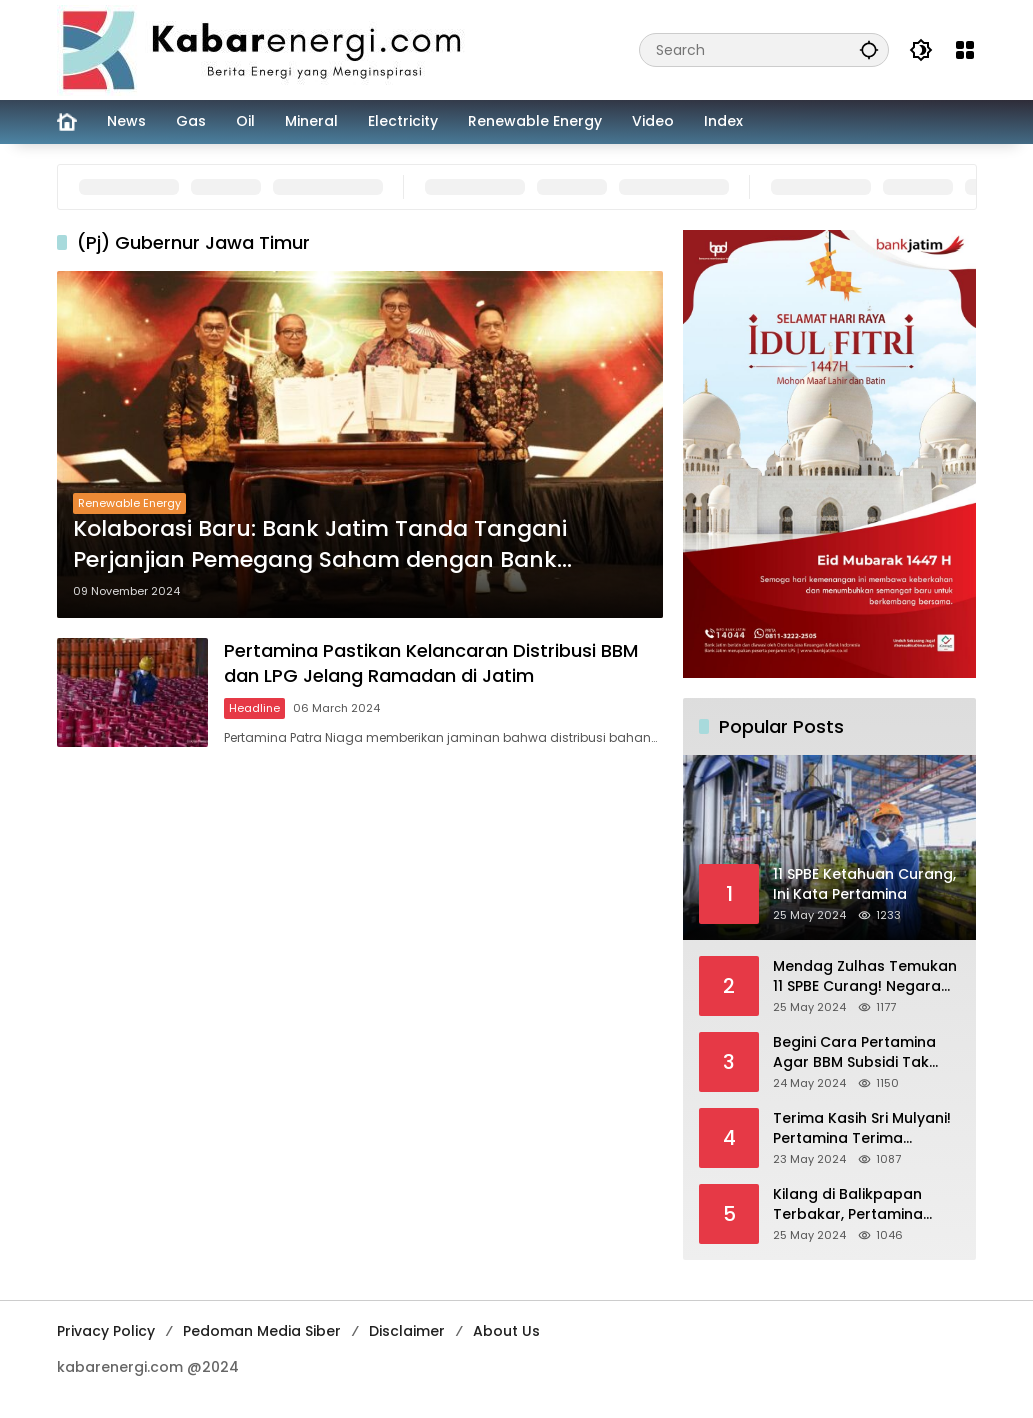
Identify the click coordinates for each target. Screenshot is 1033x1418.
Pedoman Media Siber (262, 1331)
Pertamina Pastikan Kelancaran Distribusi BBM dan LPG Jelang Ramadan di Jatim (431, 663)
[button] (869, 49)
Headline (254, 708)
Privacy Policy (106, 1331)
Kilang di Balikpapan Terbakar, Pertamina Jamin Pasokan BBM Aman (848, 1204)
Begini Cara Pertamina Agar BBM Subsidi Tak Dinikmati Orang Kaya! (854, 1052)
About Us (506, 1331)
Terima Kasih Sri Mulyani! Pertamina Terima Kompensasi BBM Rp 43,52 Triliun (862, 1128)
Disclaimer (407, 1331)
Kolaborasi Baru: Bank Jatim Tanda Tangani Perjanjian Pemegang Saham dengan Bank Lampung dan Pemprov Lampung (320, 545)
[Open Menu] (965, 50)
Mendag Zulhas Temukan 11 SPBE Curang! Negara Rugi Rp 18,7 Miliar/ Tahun (865, 976)
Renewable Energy (129, 503)
